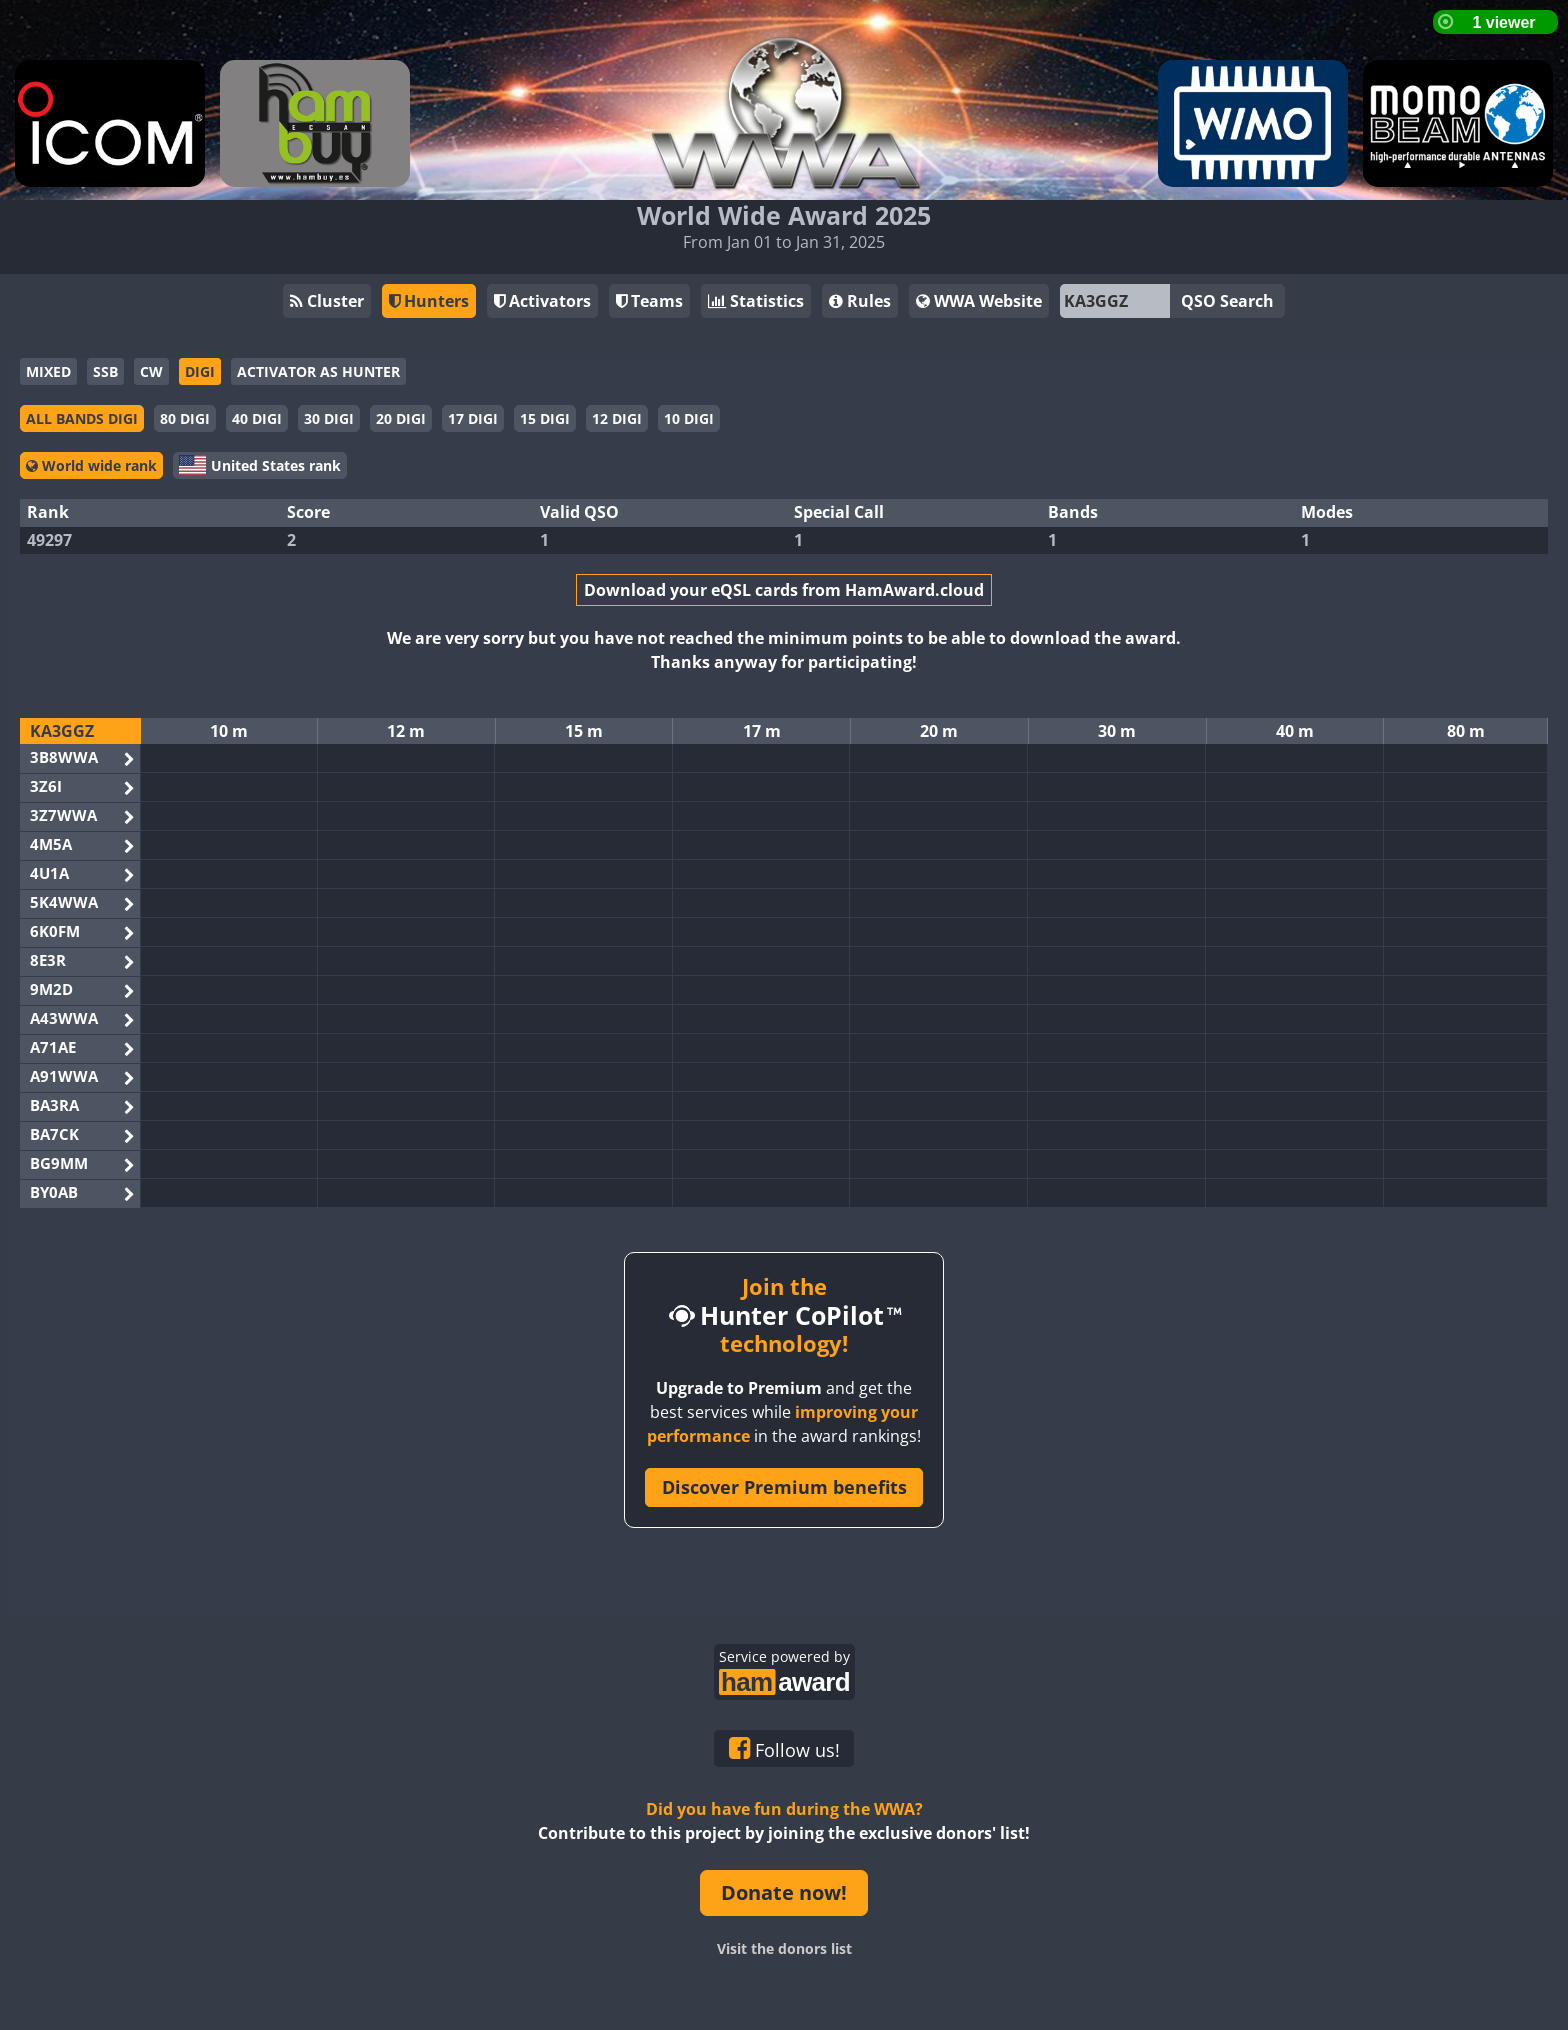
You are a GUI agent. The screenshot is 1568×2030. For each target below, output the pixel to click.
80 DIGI (185, 418)
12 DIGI (617, 418)
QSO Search (1227, 301)
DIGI (200, 371)
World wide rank (91, 465)
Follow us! (784, 1749)
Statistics (756, 301)
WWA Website (979, 301)
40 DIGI (257, 418)
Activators (542, 301)
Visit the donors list (784, 1948)
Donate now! (784, 1892)
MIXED (48, 371)
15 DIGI (545, 418)
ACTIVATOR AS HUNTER (318, 371)
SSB (105, 371)
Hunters (429, 301)
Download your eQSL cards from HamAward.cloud (784, 590)
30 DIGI (329, 418)
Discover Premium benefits (784, 1487)
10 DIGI (689, 418)
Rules (860, 301)
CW (151, 371)
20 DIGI (401, 418)
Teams (649, 301)
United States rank (260, 465)
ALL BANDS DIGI (82, 418)
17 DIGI (473, 418)
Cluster (327, 301)
